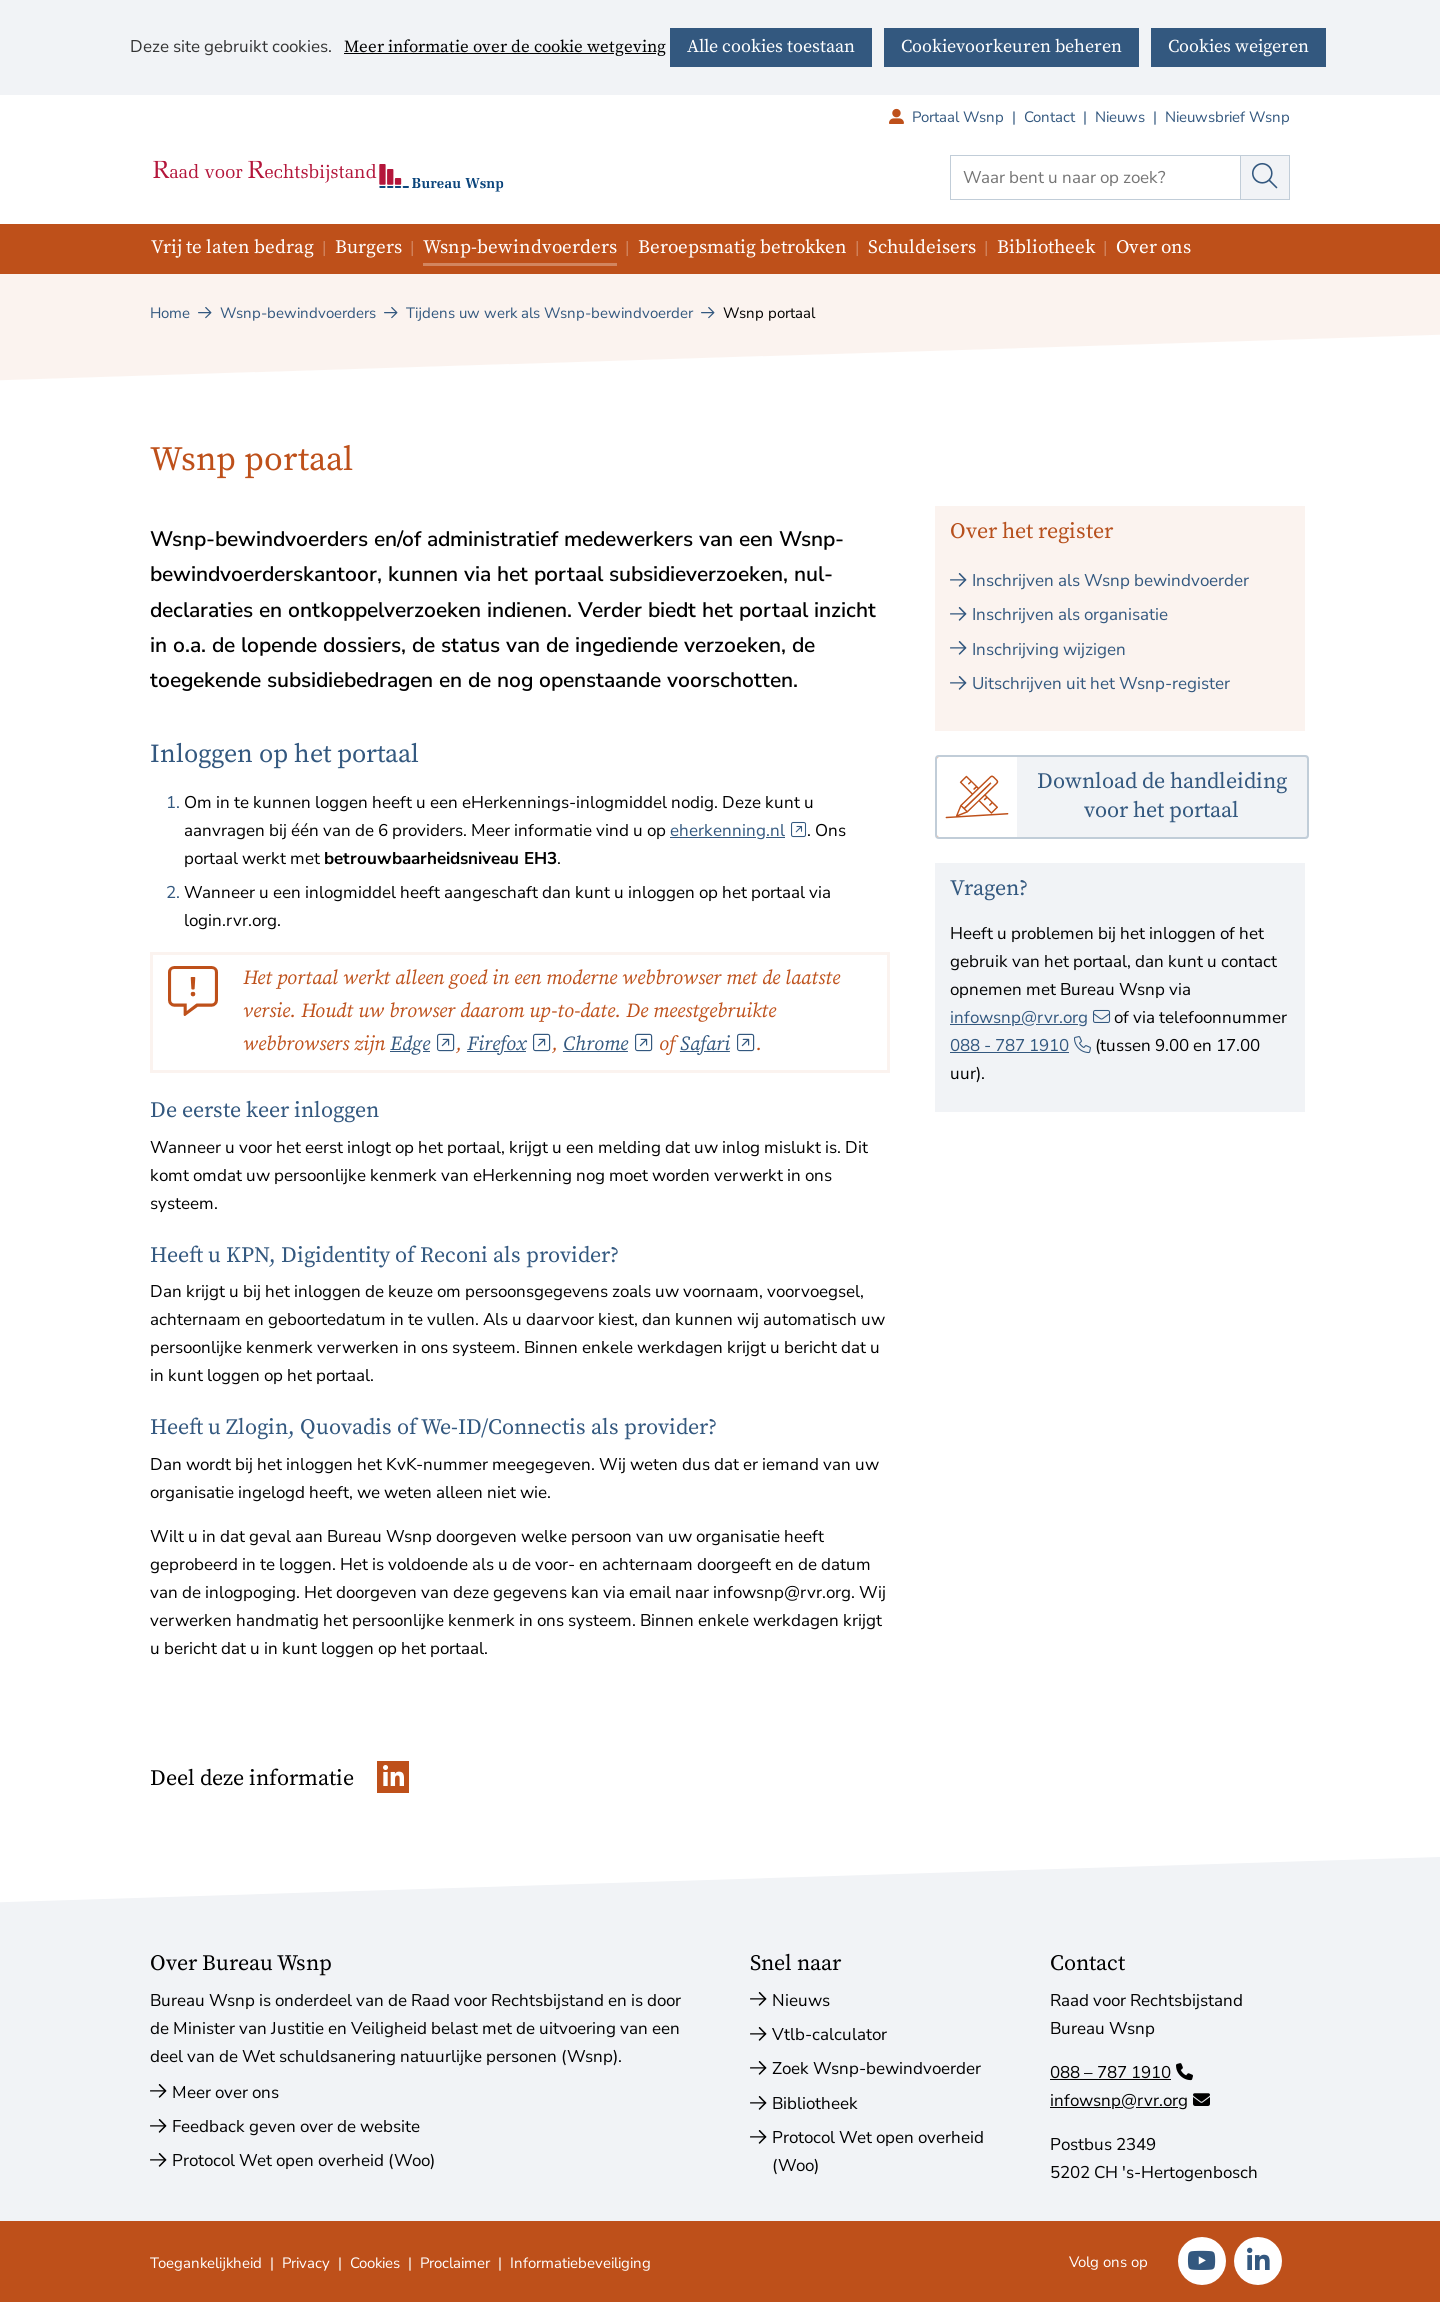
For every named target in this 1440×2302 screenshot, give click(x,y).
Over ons (1153, 247)
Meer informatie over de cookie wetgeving (505, 48)
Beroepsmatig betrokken (742, 247)
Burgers (368, 247)
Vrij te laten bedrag (232, 247)
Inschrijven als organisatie (1070, 614)
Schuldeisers (922, 247)
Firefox (509, 1044)
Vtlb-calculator (829, 2034)
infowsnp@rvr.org (1030, 1017)
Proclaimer (455, 2263)
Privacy (306, 2263)
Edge (423, 1044)
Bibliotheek (1046, 247)
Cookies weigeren (1238, 46)
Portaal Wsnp (968, 117)
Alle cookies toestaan (771, 46)
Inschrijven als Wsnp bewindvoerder (1110, 580)
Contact (1049, 117)
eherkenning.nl (738, 830)
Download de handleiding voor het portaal (1162, 796)
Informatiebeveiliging (580, 2263)
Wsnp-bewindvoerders (520, 247)
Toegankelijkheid (206, 2263)
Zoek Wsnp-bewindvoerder (876, 2068)
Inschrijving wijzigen (1049, 649)
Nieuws (1120, 117)
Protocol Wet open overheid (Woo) (303, 2160)
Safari (718, 1044)
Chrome (608, 1044)
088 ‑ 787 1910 (1020, 1045)
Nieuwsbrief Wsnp (1227, 117)
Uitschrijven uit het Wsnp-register (1101, 683)
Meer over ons (225, 2092)
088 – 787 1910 (1121, 2072)
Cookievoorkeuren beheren (1011, 46)
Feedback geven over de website (296, 2126)
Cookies (375, 2263)
